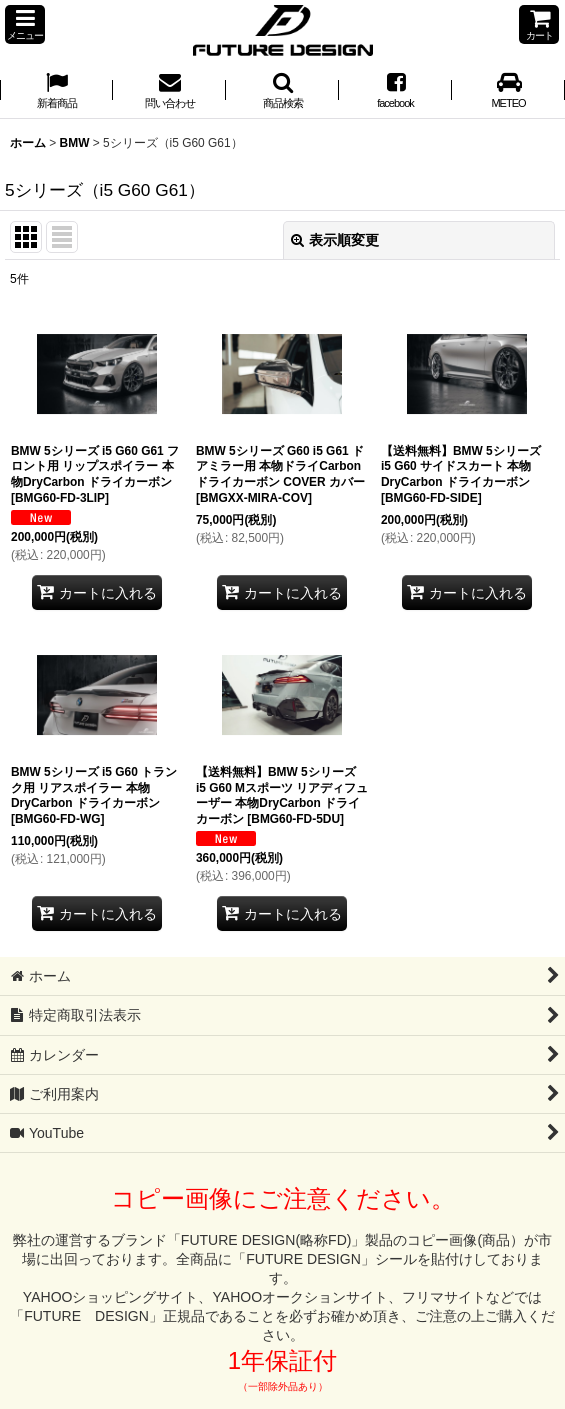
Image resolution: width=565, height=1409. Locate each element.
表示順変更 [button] (335, 240)
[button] (25, 24)
